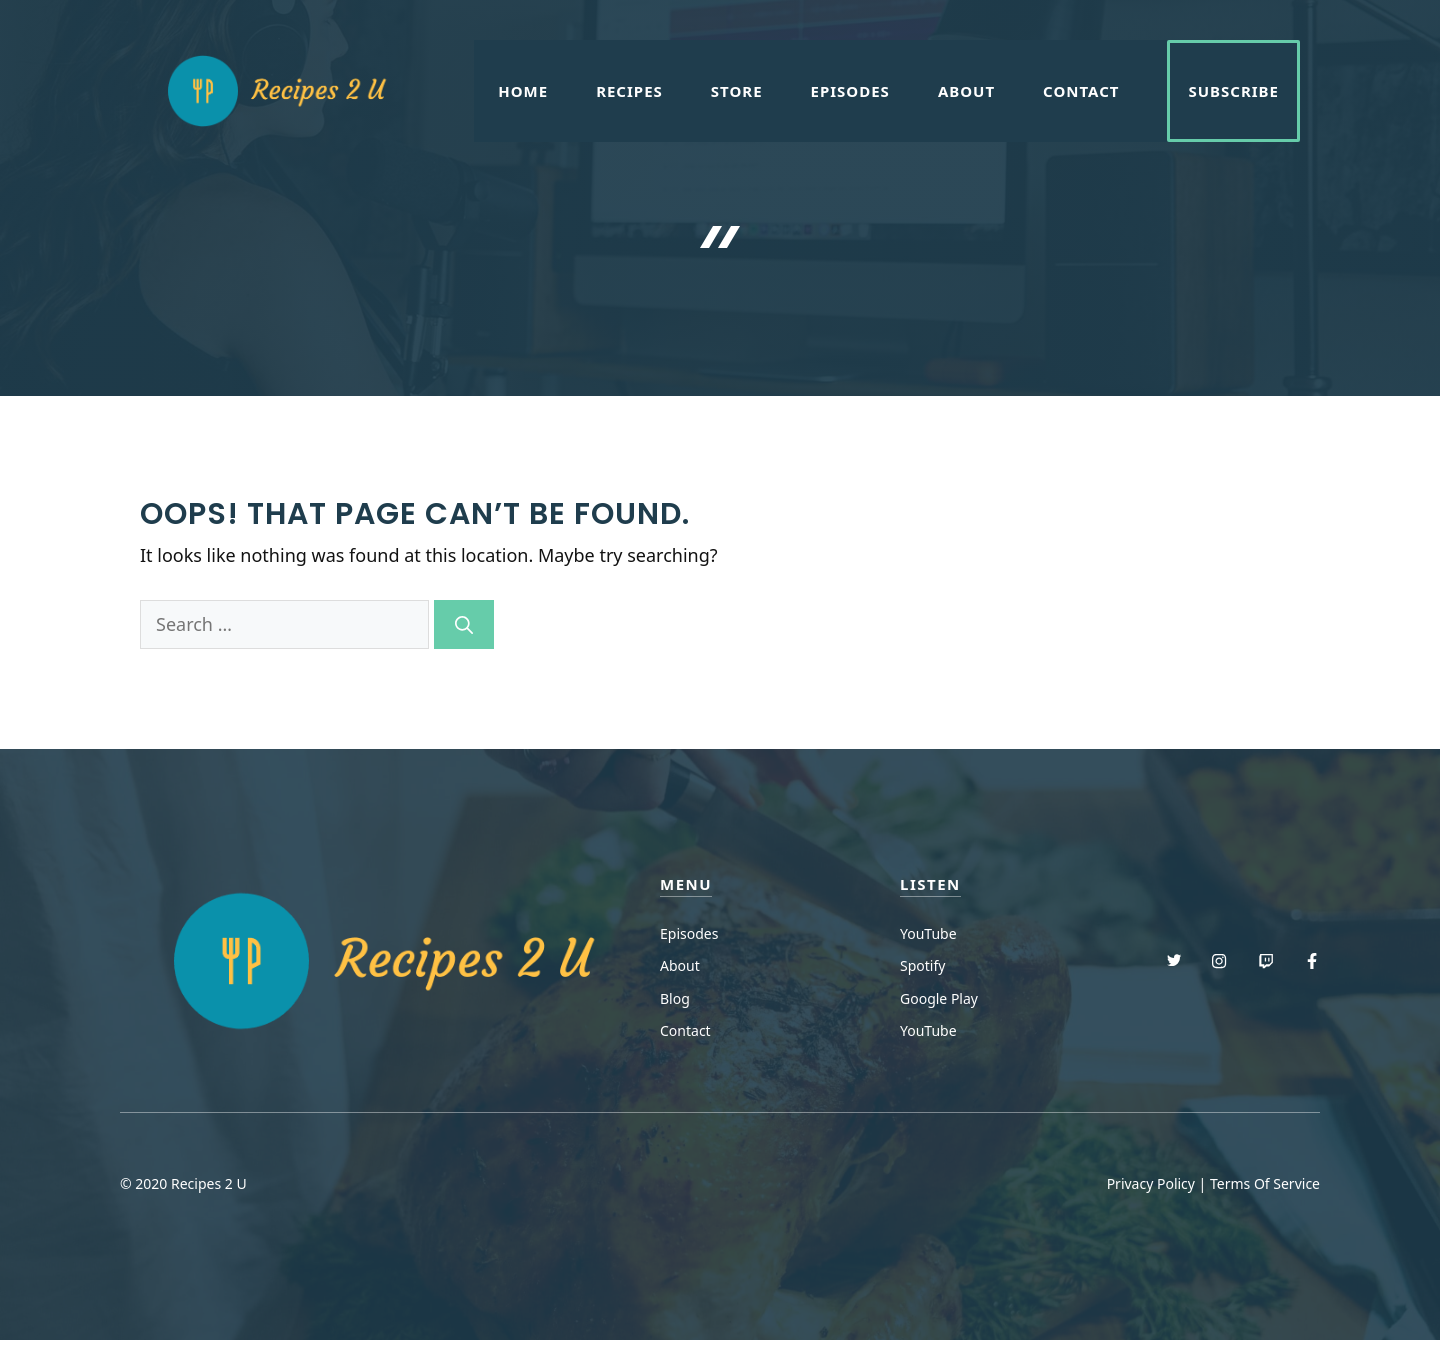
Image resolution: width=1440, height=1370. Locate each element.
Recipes (629, 91)
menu (686, 884)
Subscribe (1233, 91)
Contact (1081, 91)
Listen (930, 884)
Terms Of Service (1265, 1183)
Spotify (922, 965)
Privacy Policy (1151, 1183)
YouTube (928, 933)
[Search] (464, 624)
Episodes (850, 91)
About (966, 91)
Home (523, 91)
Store (737, 91)
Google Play (939, 998)
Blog (675, 998)
